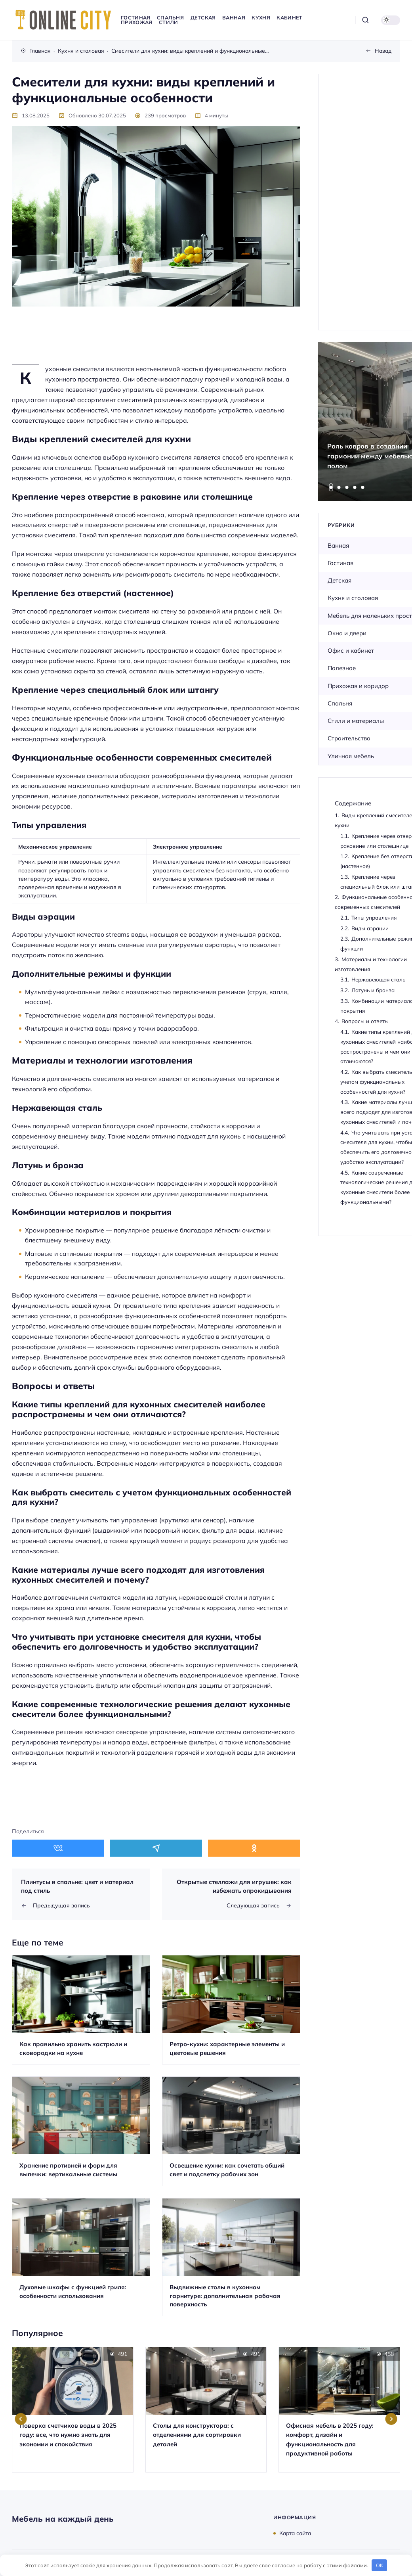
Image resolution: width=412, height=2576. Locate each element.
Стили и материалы (356, 720)
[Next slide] (391, 2419)
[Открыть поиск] (365, 20)
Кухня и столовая (353, 598)
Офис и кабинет (351, 650)
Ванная (338, 545)
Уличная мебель (351, 756)
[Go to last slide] (21, 2419)
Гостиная (340, 563)
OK (379, 2565)
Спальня (340, 703)
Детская (339, 580)
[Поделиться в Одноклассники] (254, 1848)
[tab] (331, 487)
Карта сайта (295, 2533)
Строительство (349, 738)
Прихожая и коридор (358, 686)
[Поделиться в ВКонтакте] (58, 1848)
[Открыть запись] (81, 2009)
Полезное (342, 668)
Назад (383, 50)
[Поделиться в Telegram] (156, 1848)
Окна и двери (347, 633)
